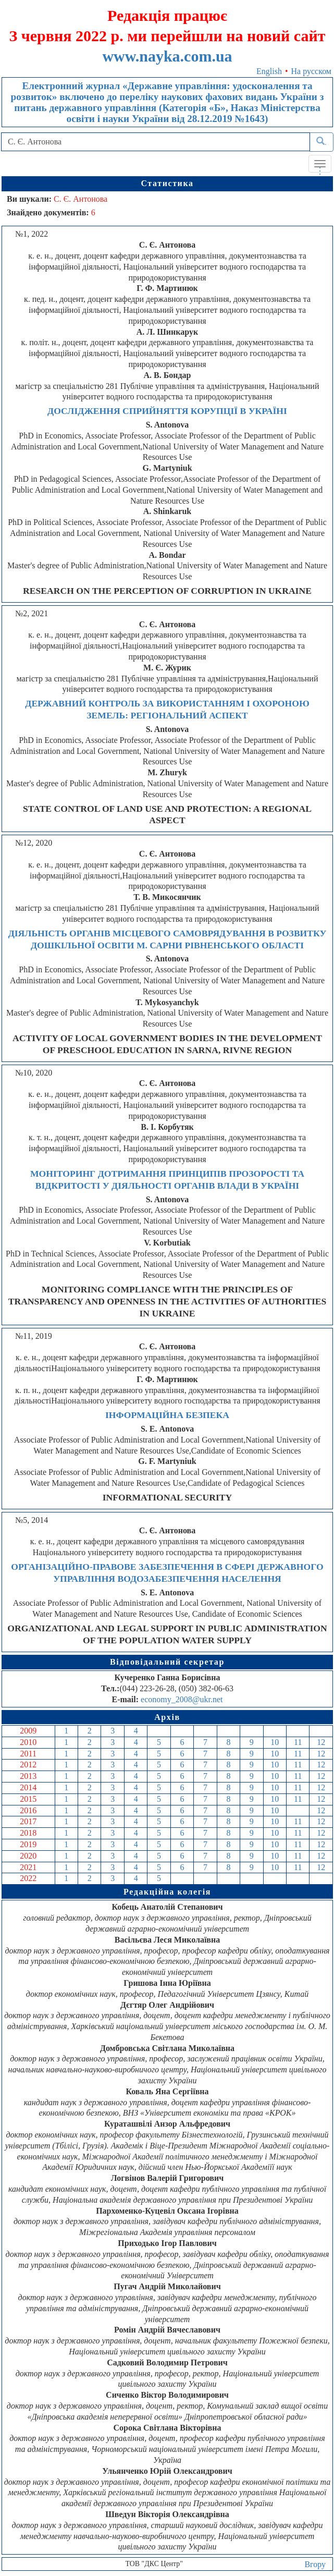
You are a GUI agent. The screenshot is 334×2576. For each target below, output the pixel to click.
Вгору (315, 2564)
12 (321, 1742)
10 (274, 1742)
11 (298, 1742)
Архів (167, 1717)
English (269, 71)
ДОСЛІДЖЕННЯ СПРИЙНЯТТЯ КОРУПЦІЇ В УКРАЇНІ (167, 411)
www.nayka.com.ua (167, 56)
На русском (311, 71)
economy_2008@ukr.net (181, 1699)
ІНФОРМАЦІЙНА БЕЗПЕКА (167, 1415)
